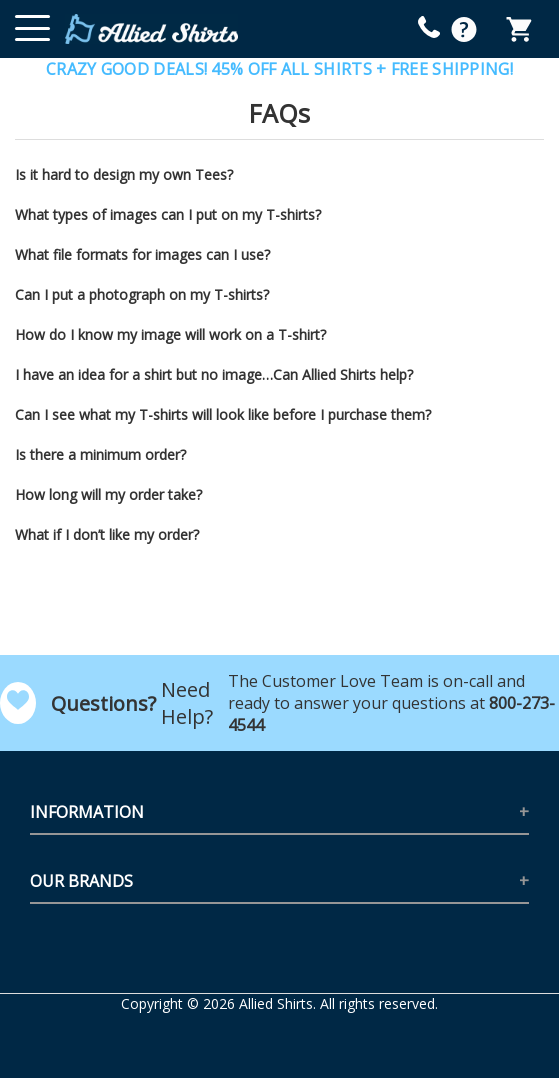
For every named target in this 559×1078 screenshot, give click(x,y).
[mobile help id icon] (429, 27)
